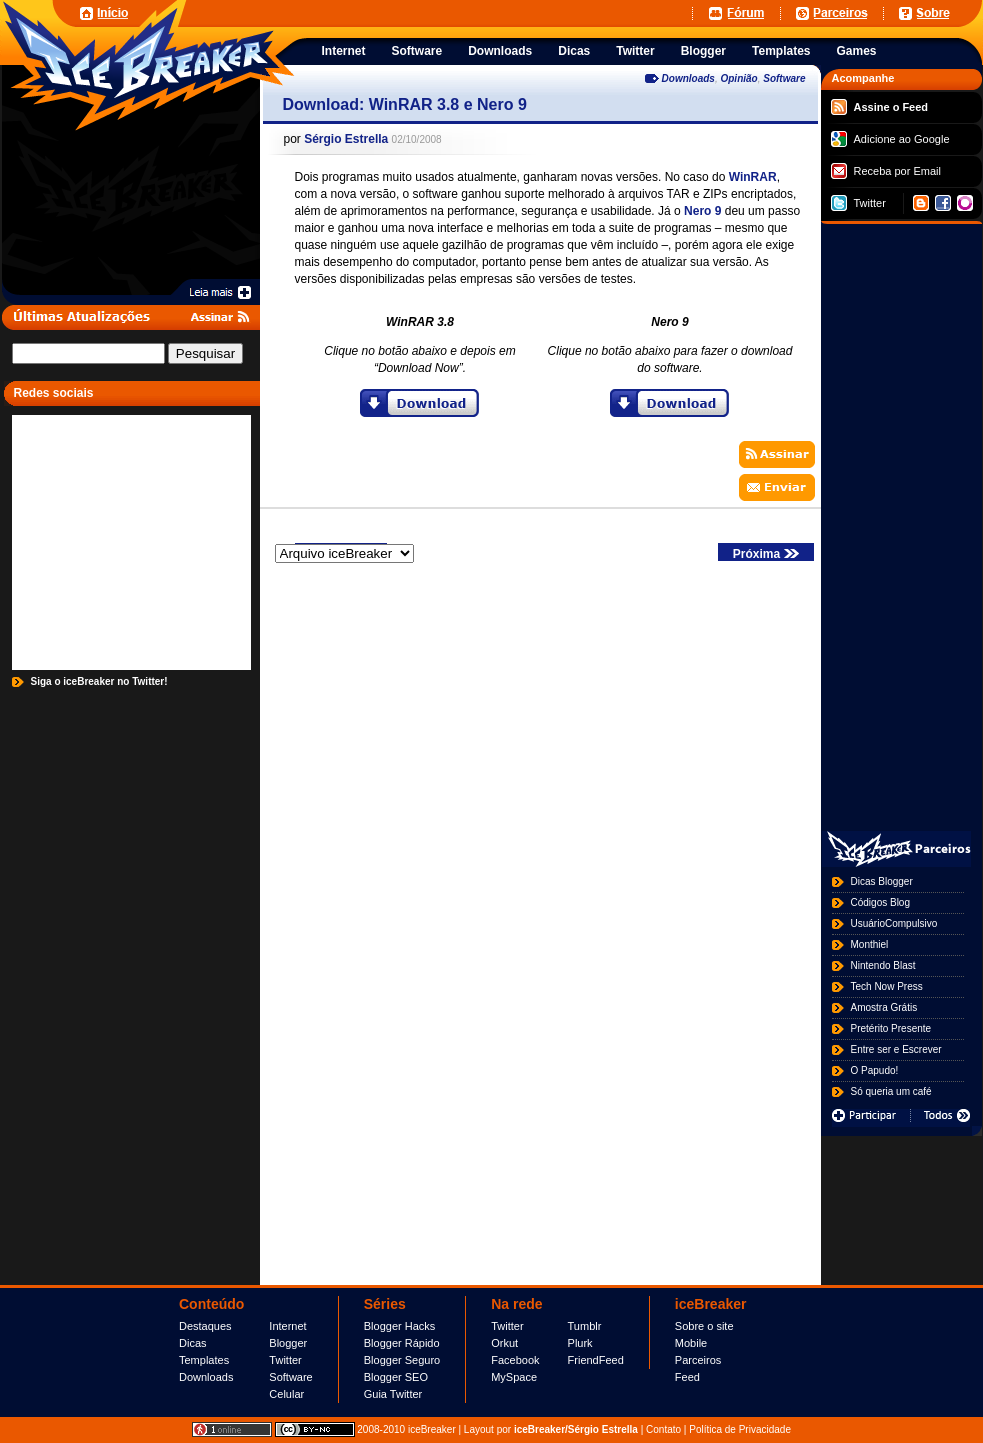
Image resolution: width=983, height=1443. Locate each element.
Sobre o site (704, 1326)
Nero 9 (702, 211)
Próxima (766, 554)
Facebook (515, 1360)
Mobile (691, 1343)
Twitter (858, 203)
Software (784, 78)
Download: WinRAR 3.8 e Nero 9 (405, 104)
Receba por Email (886, 171)
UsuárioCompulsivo (894, 923)
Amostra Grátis (884, 1007)
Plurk (580, 1343)
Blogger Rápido (402, 1343)
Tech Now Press (887, 986)
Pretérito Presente (891, 1028)
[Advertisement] (441, 12)
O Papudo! (875, 1070)
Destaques (205, 1326)
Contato (663, 1429)
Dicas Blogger (882, 881)
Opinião (738, 78)
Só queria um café (891, 1091)
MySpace (514, 1377)
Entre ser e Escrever (896, 1049)
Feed (687, 1377)
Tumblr (585, 1326)
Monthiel (870, 944)
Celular (286, 1394)
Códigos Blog (880, 902)
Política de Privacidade (740, 1429)
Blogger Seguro (402, 1360)
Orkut (504, 1343)
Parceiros (698, 1360)
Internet (287, 1326)
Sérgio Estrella (346, 139)
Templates (204, 1360)
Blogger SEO (396, 1377)
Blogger (288, 1343)
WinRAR (753, 177)
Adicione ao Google (890, 139)
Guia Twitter (393, 1394)
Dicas (193, 1343)
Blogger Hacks (400, 1326)
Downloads (688, 78)
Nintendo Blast (883, 965)
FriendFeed (596, 1360)
